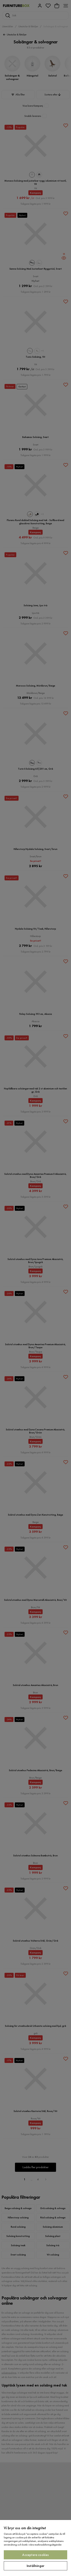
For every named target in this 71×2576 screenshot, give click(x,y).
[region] (35, 2548)
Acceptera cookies (35, 2555)
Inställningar (35, 2566)
